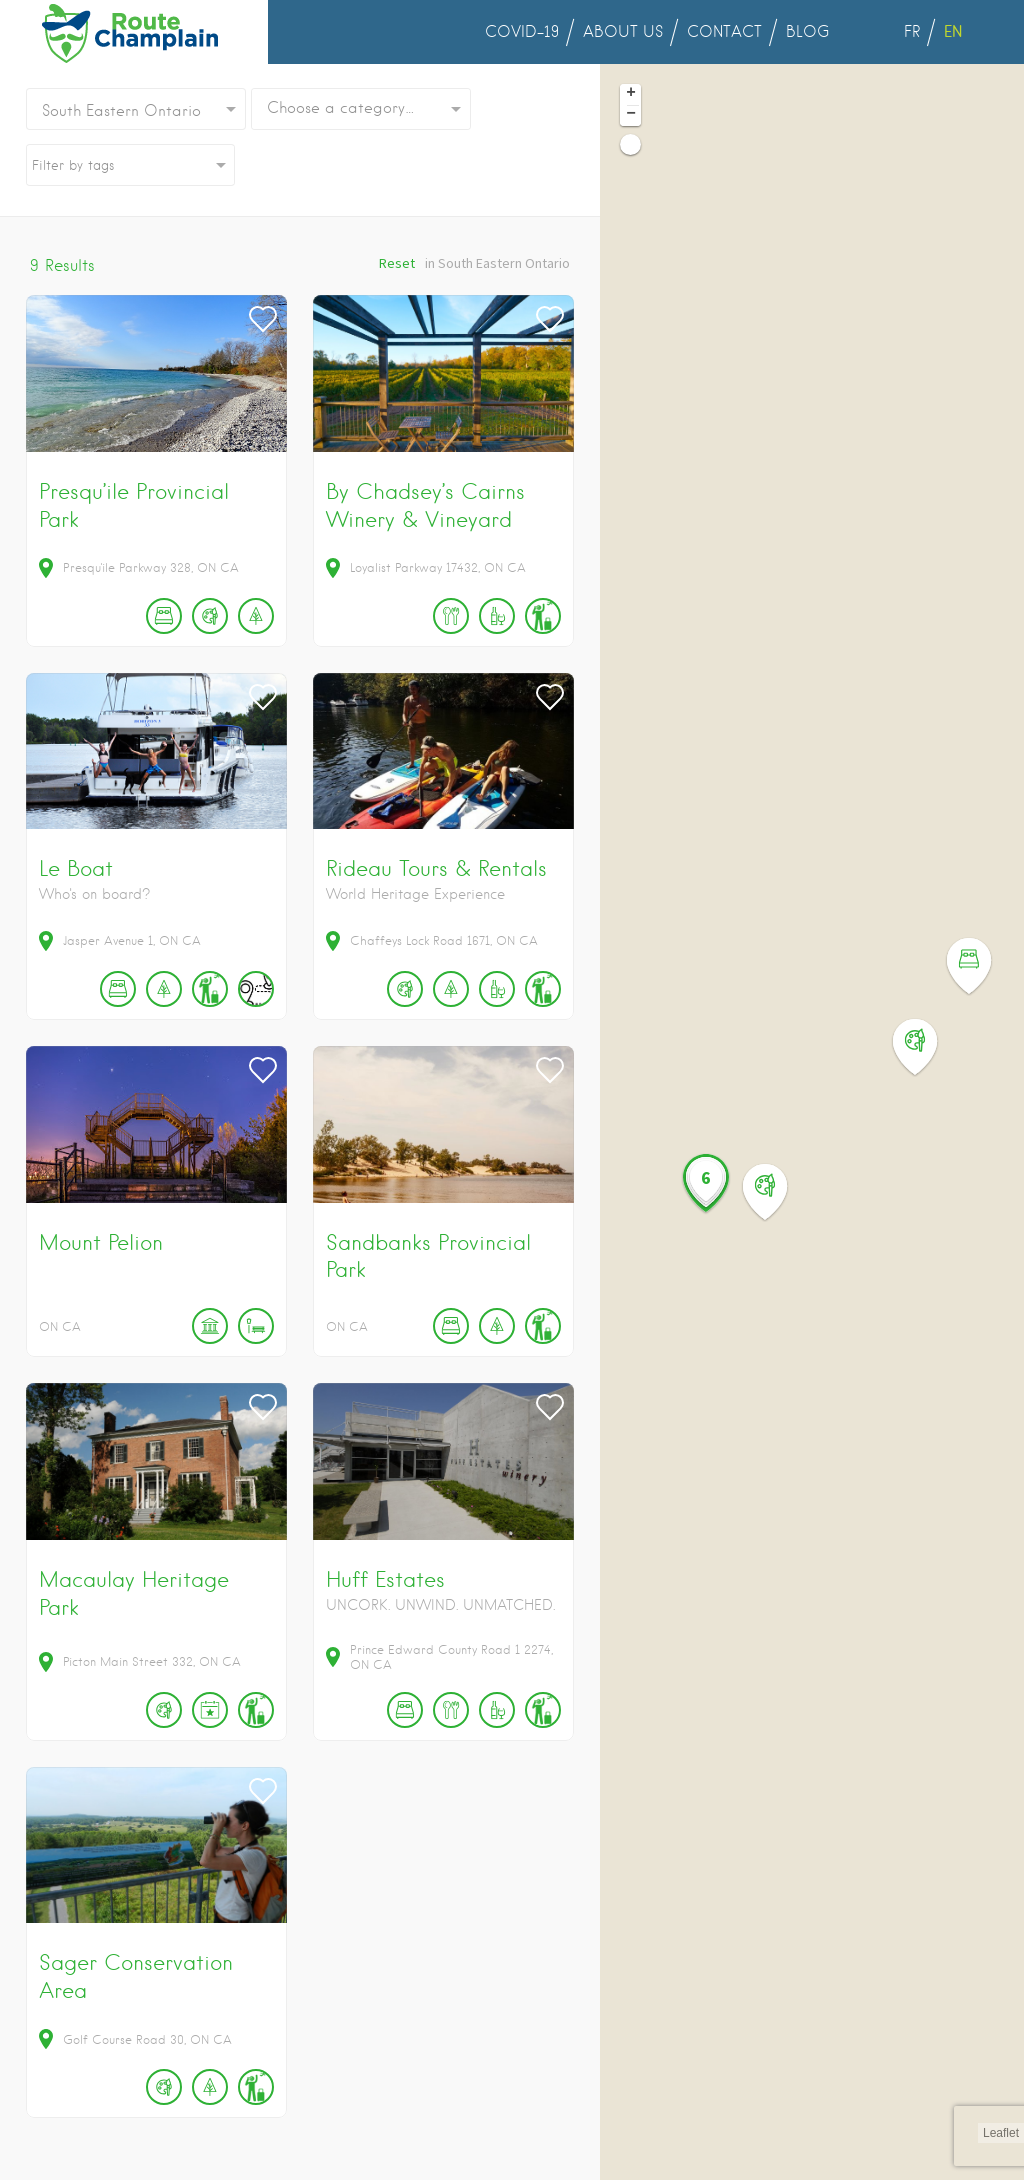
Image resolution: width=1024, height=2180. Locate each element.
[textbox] (361, 109)
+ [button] (631, 94)
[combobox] (361, 109)
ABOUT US (623, 32)
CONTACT (724, 32)
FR (912, 32)
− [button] (631, 115)
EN (953, 31)
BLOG (808, 32)
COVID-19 (522, 32)
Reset (397, 263)
